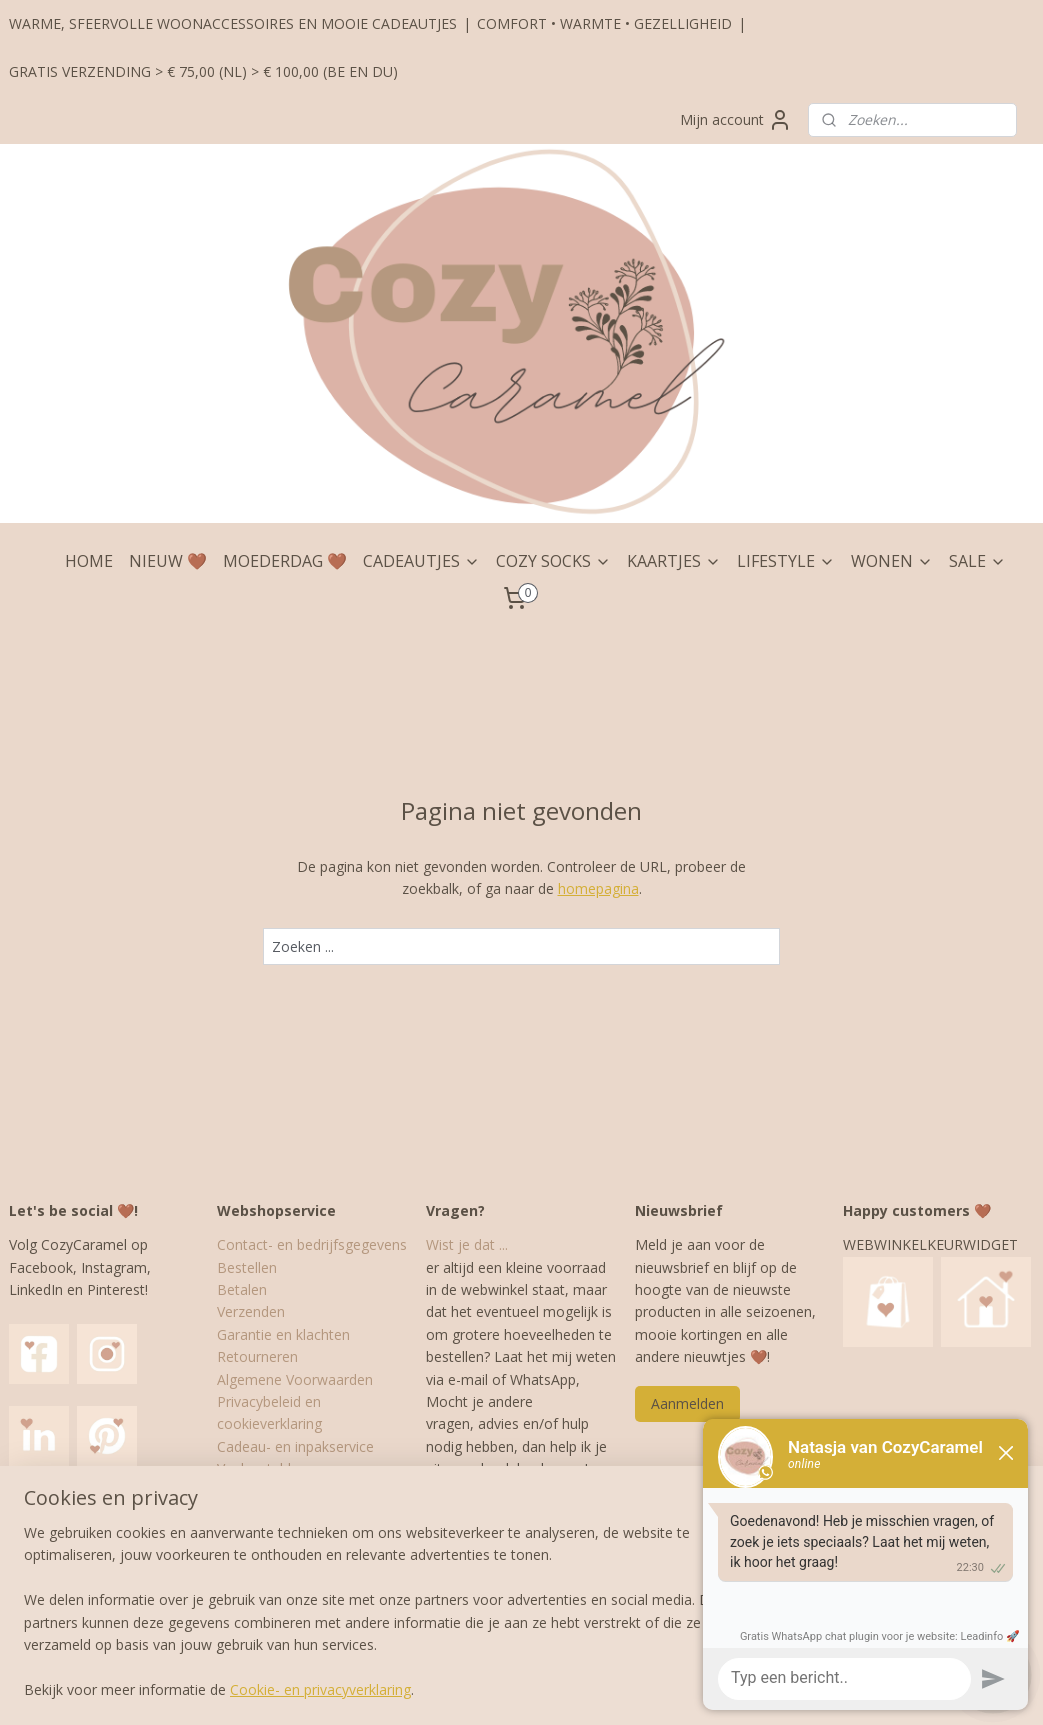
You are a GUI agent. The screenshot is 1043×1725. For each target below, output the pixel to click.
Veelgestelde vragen (282, 1468)
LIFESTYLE (786, 561)
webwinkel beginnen (563, 1688)
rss (486, 1688)
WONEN (892, 561)
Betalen (242, 1289)
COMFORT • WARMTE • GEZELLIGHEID (604, 23)
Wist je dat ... (467, 1244)
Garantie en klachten (283, 1334)
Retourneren (257, 1356)
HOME (89, 561)
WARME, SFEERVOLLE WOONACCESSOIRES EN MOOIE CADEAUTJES (233, 23)
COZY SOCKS (553, 561)
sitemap (444, 1688)
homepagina (598, 888)
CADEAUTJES (421, 561)
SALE (977, 561)
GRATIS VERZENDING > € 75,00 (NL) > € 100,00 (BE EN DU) (203, 71)
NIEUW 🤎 (168, 561)
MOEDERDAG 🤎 (285, 561)
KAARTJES (674, 561)
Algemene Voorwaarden (295, 1379)
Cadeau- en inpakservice (295, 1446)
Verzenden (251, 1311)
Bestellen (247, 1267)
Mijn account (736, 120)
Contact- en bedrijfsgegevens (312, 1244)
